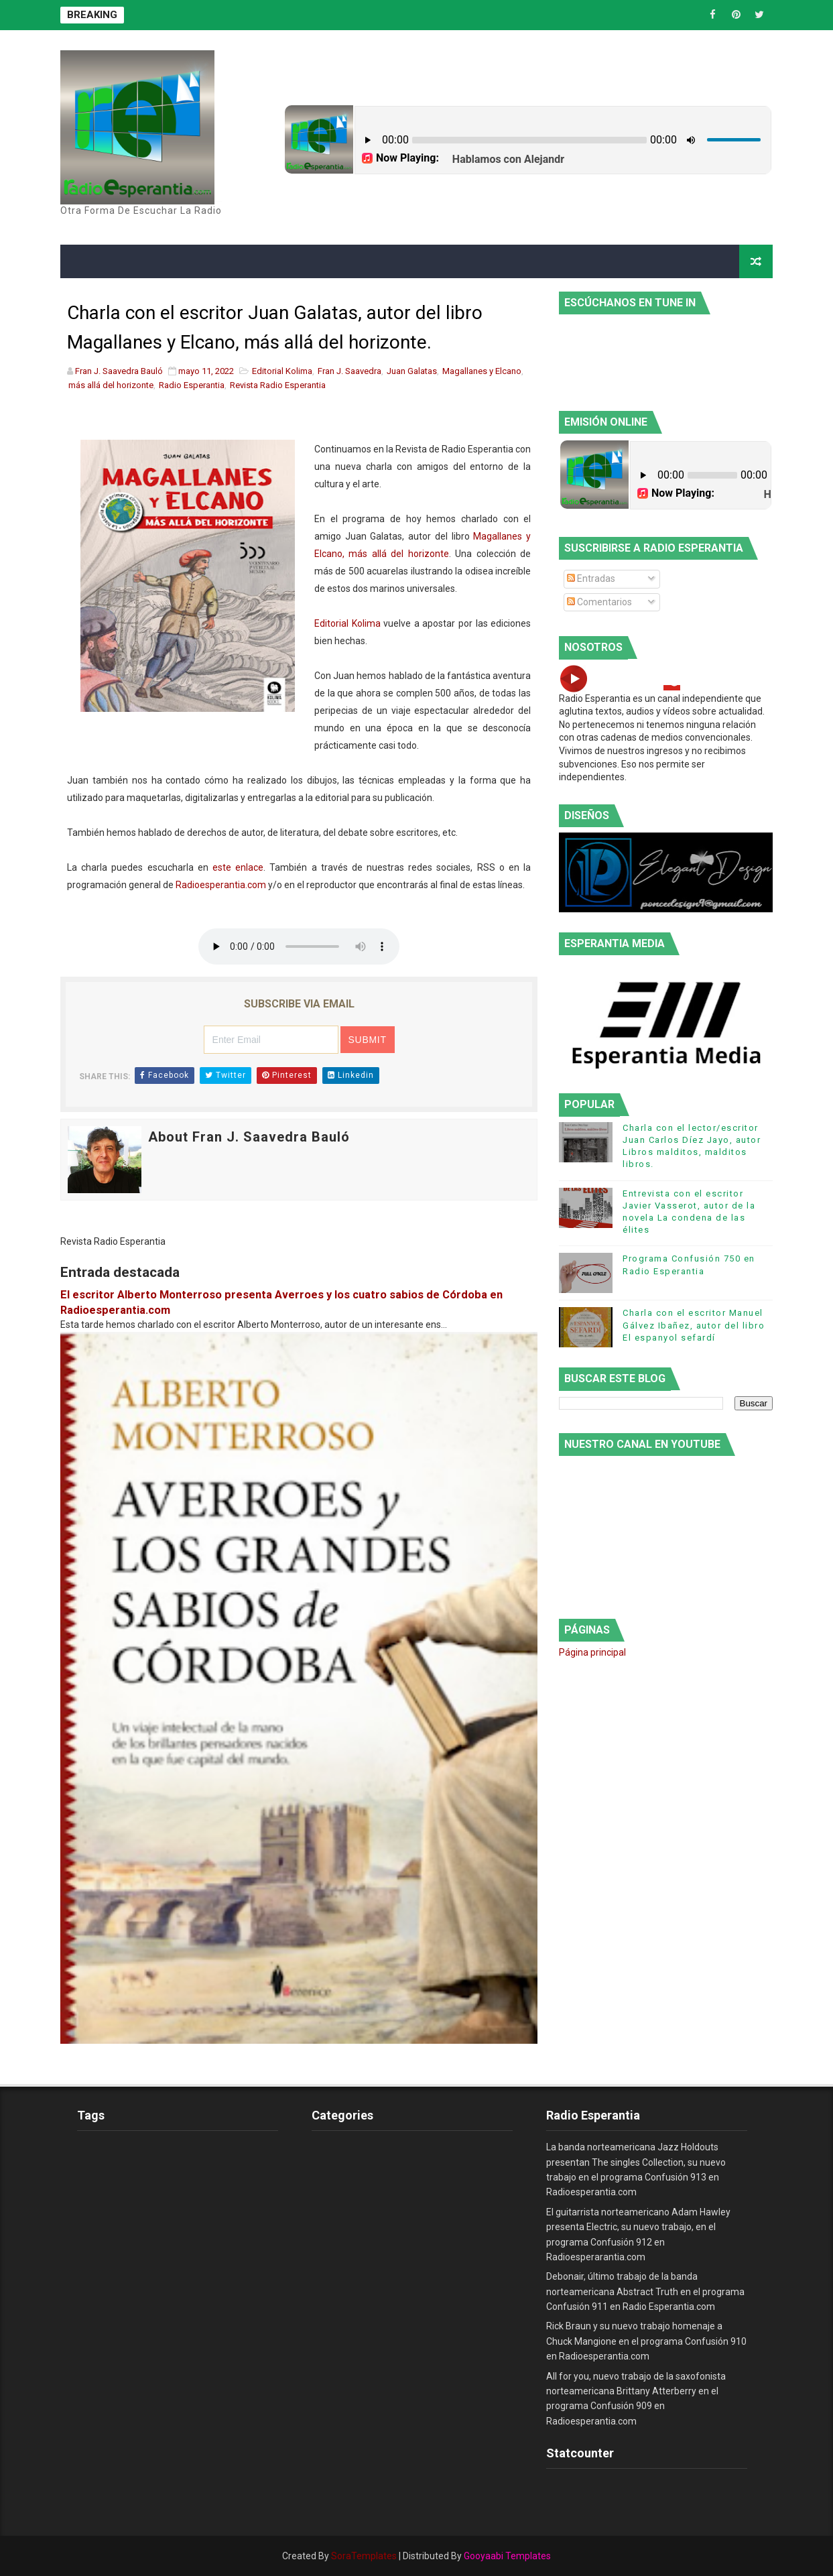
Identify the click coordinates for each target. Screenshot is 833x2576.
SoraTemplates (364, 2556)
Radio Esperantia (192, 385)
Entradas (591, 578)
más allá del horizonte (110, 385)
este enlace (237, 867)
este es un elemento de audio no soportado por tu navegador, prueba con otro (298, 946)
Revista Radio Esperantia (278, 385)
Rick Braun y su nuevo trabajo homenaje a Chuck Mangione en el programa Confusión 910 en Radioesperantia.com (646, 2341)
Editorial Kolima (282, 371)
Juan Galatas (412, 371)
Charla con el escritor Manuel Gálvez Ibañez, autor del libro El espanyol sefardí (694, 1325)
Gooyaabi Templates (507, 2556)
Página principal (592, 1652)
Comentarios (599, 602)
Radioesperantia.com (221, 884)
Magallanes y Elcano (481, 371)
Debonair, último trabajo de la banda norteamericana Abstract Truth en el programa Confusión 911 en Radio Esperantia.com (645, 2291)
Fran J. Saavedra (349, 371)
